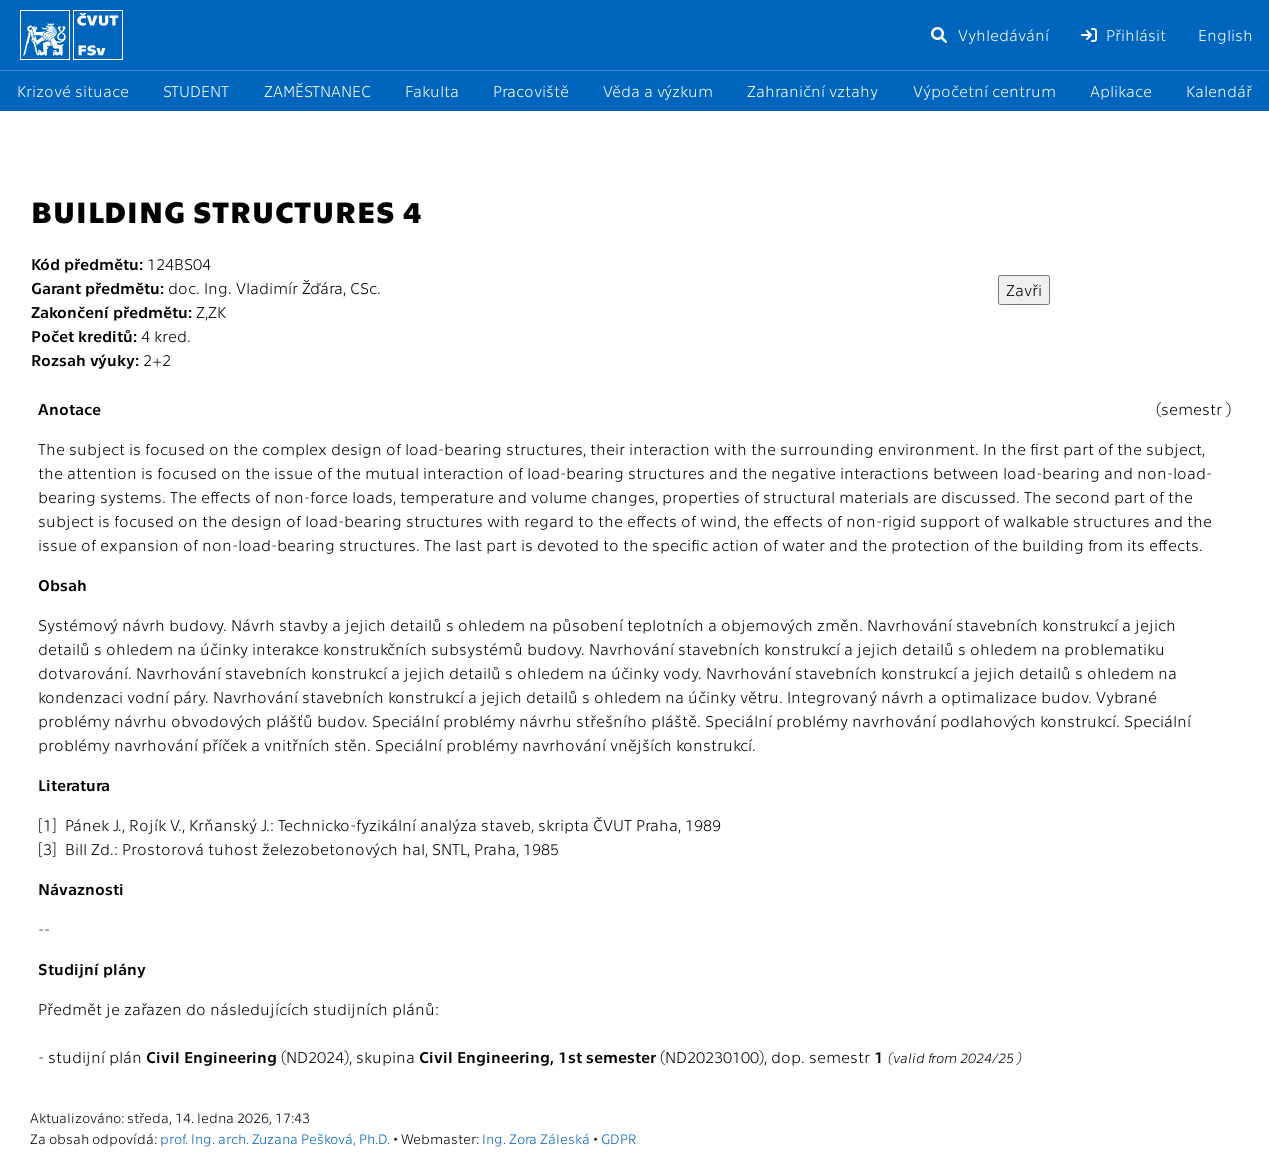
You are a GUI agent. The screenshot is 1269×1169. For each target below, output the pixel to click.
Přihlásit (1123, 34)
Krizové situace (73, 90)
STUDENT (196, 90)
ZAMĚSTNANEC (317, 90)
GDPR (618, 1138)
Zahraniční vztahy (812, 90)
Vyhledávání (989, 34)
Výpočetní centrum (984, 90)
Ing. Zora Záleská (536, 1138)
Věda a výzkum (658, 90)
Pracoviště (531, 90)
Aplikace (1121, 90)
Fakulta (432, 90)
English (1225, 34)
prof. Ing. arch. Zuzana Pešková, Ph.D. (275, 1138)
